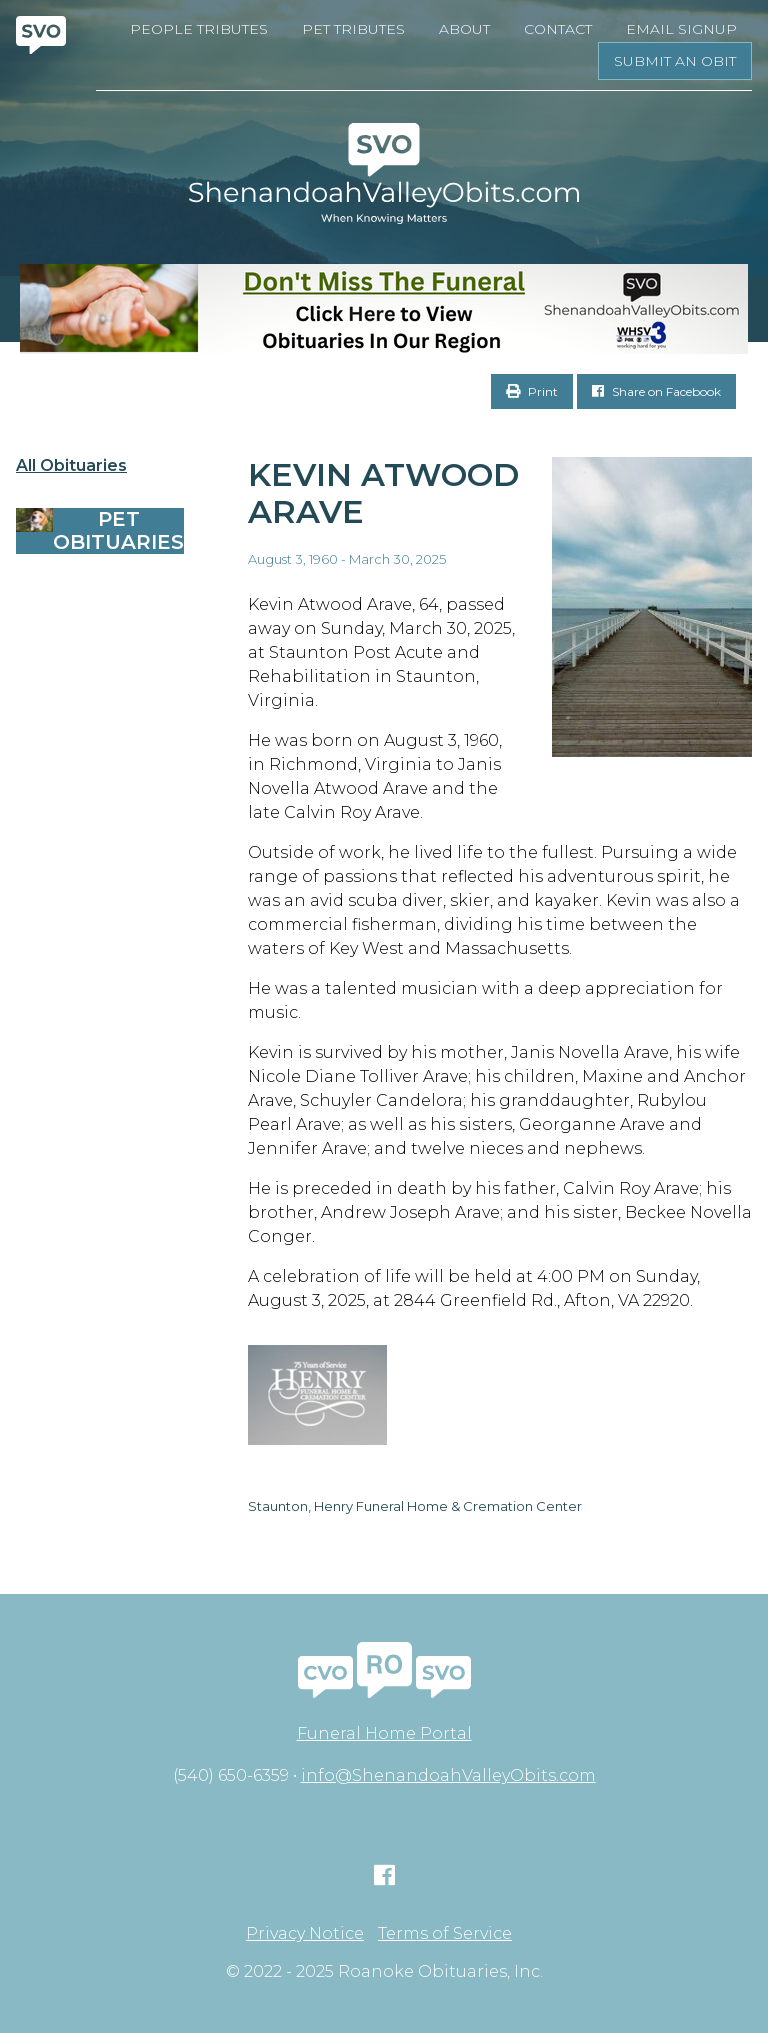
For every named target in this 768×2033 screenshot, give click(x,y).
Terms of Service (445, 1934)
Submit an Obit (675, 61)
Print (532, 391)
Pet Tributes (353, 29)
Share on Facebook (656, 391)
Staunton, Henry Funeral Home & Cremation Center (415, 1506)
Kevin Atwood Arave (383, 493)
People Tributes (199, 29)
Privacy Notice (305, 1934)
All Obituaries (71, 466)
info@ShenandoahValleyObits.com (448, 1775)
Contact (558, 29)
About (464, 29)
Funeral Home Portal (384, 1733)
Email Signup (681, 29)
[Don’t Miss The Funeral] (384, 309)
